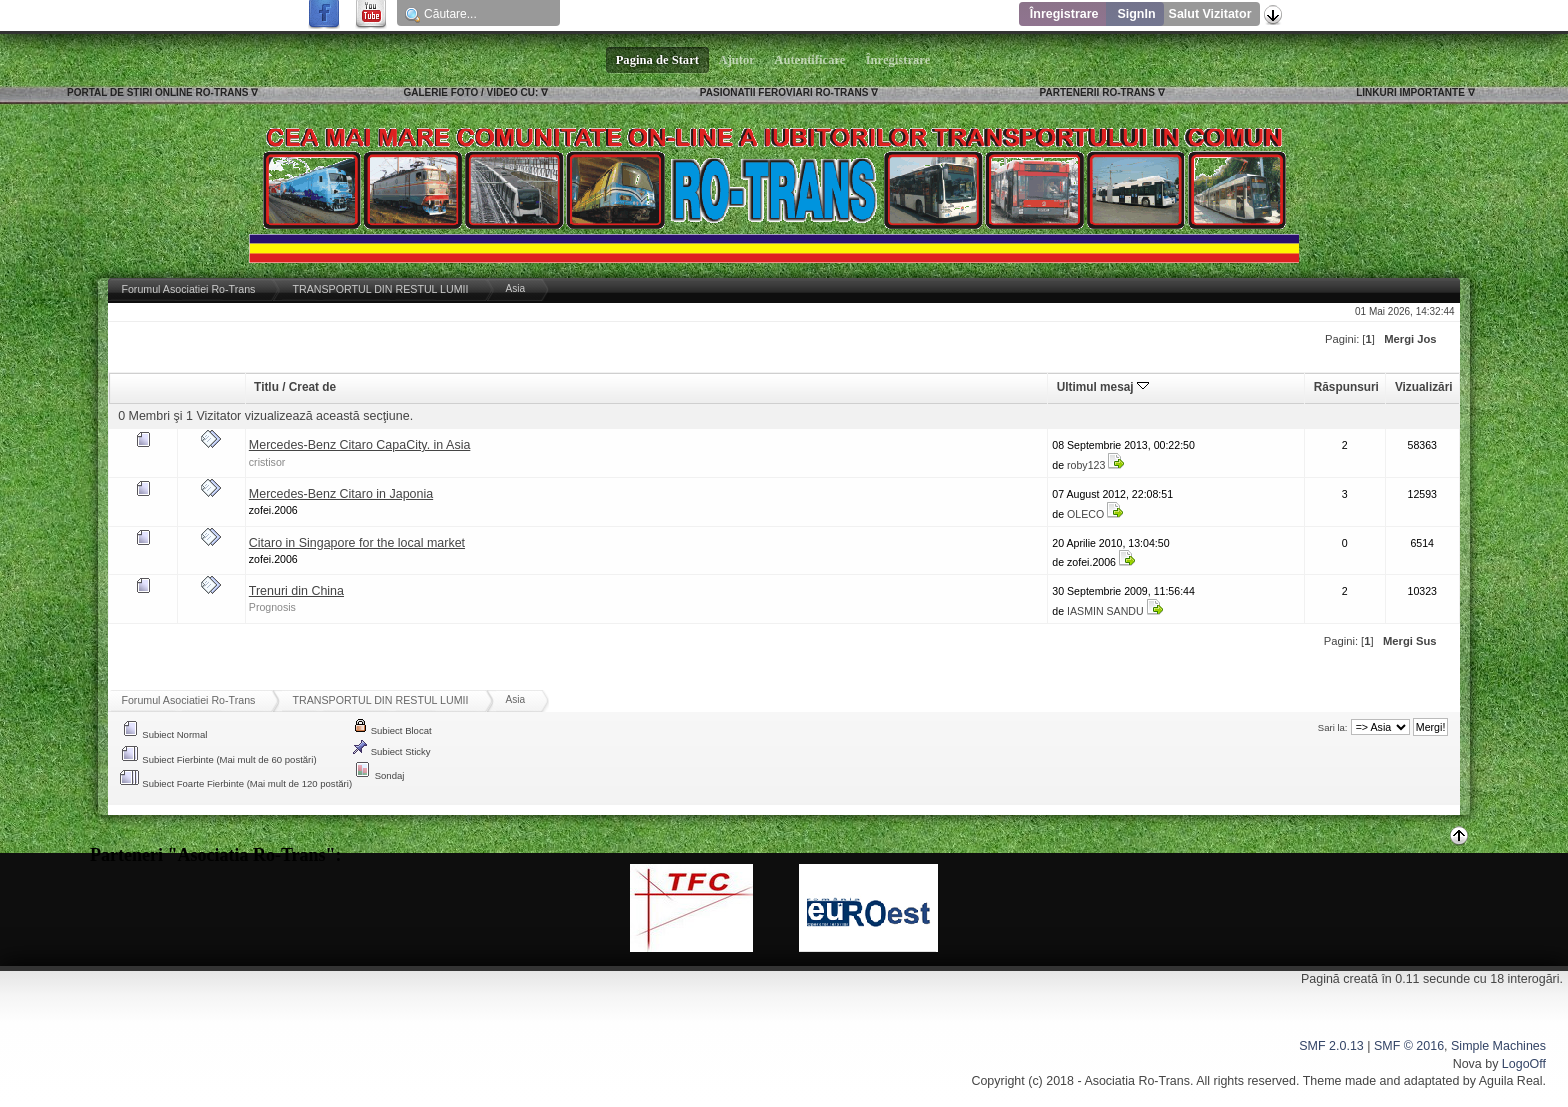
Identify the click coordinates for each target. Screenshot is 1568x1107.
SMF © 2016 (1409, 1046)
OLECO (1085, 514)
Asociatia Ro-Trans (1137, 1081)
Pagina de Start (658, 60)
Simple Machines (1498, 1046)
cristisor (267, 462)
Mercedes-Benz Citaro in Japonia (341, 494)
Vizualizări (1424, 387)
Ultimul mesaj (1103, 387)
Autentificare (810, 60)
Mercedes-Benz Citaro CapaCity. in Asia (360, 445)
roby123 (1086, 465)
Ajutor (737, 60)
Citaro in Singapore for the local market (357, 543)
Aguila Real (1511, 1081)
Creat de (312, 387)
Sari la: (1333, 727)
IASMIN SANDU (1105, 611)
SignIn (1136, 14)
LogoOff (1524, 1064)
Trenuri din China (296, 591)
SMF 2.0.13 (1331, 1046)
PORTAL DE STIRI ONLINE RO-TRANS (157, 92)
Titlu (266, 387)
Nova (1467, 1064)
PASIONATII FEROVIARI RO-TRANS (784, 92)
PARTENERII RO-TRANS (1097, 92)
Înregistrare (1064, 14)
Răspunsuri (1346, 387)
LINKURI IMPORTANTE (1410, 92)
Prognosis (272, 607)
